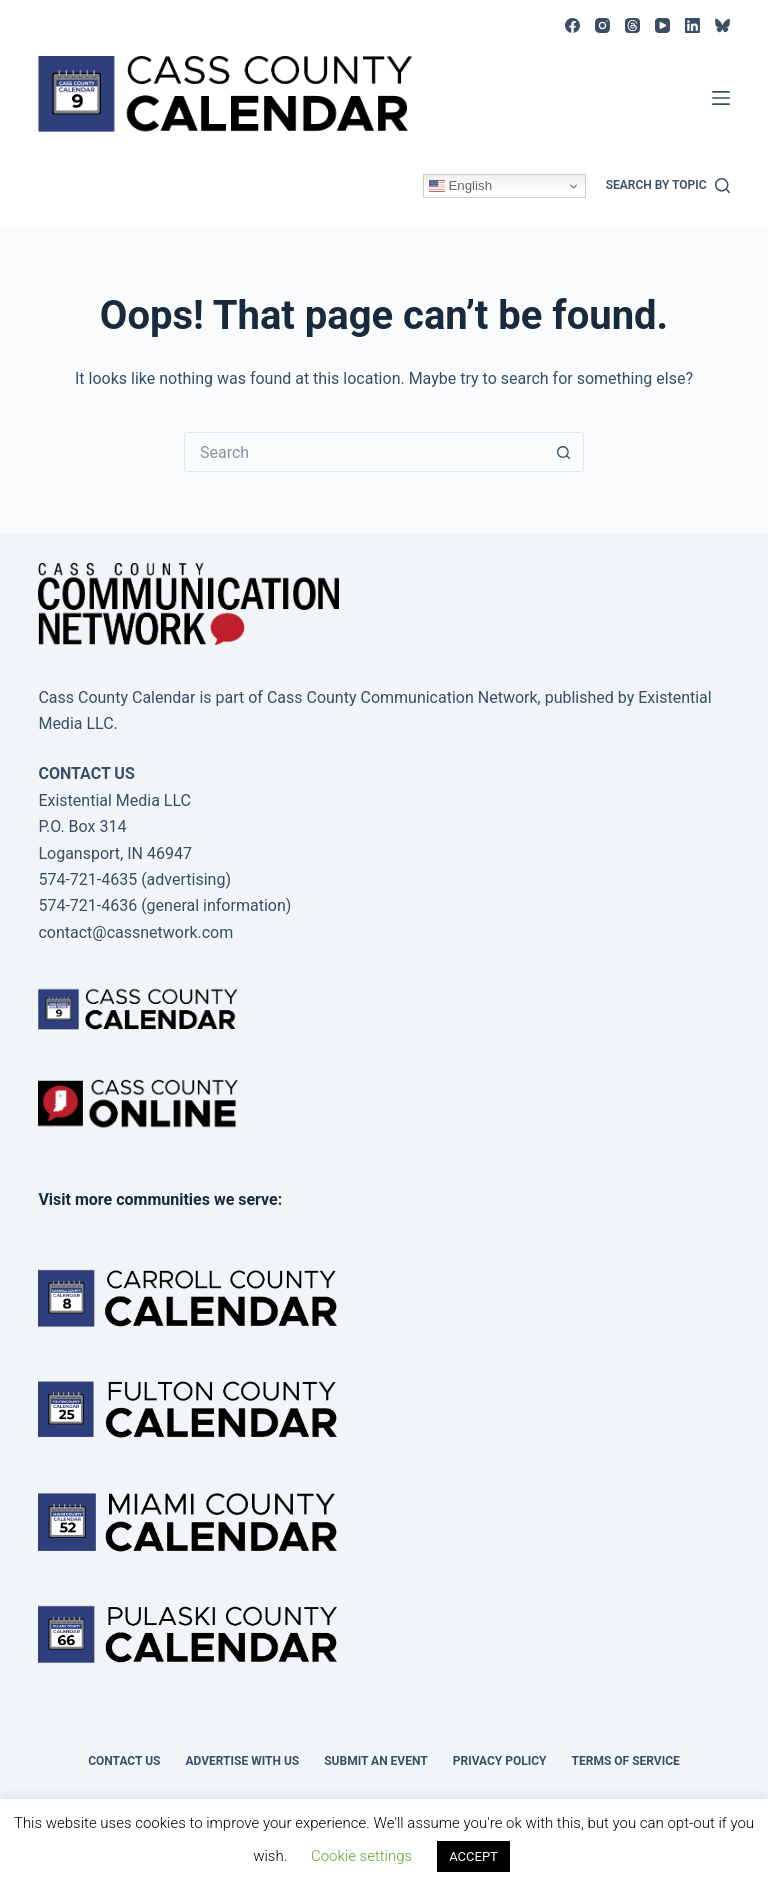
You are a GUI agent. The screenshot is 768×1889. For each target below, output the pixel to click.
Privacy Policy (500, 1761)
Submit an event (376, 1761)
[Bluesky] (722, 25)
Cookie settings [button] (361, 1856)
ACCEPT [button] (473, 1856)
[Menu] (721, 98)
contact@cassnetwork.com (135, 932)
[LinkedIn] (692, 25)
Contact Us (124, 1761)
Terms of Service (626, 1761)
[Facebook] (572, 25)
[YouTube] (662, 25)
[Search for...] (364, 452)
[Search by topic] (668, 186)
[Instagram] (602, 25)
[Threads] (632, 25)
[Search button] (564, 452)
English (460, 186)
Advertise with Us (242, 1761)
